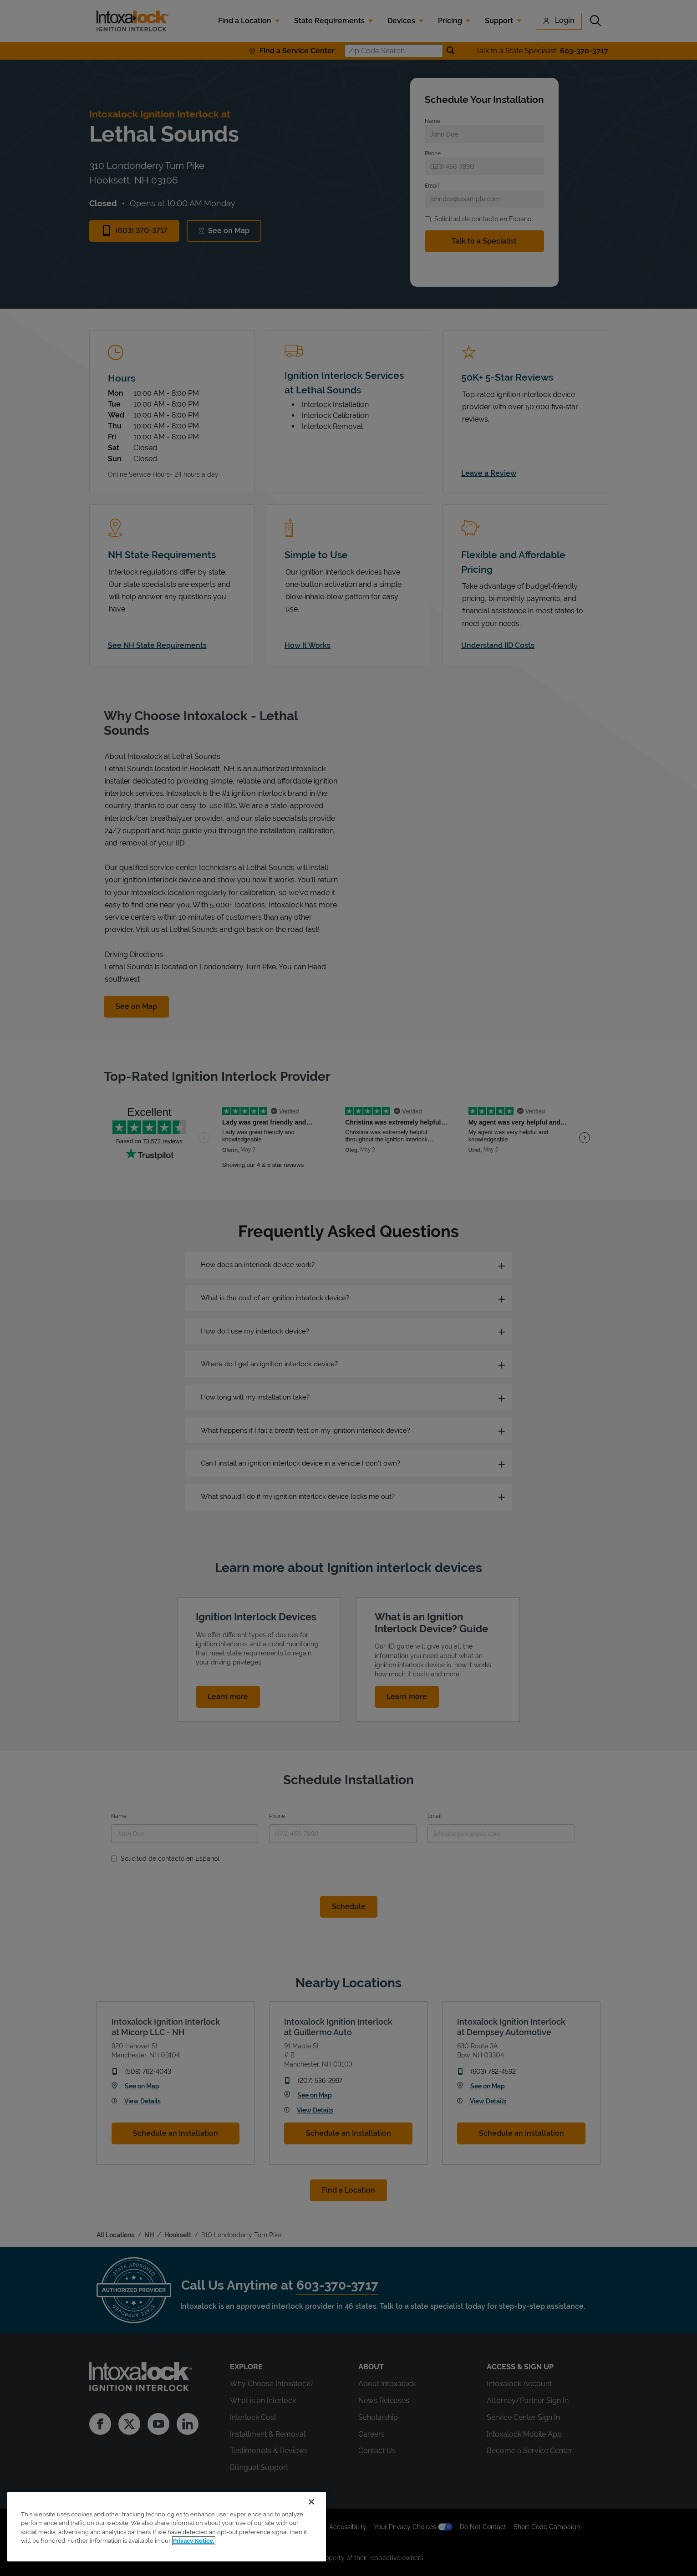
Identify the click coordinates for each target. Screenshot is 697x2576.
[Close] (311, 2502)
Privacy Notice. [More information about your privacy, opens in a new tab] (193, 2540)
